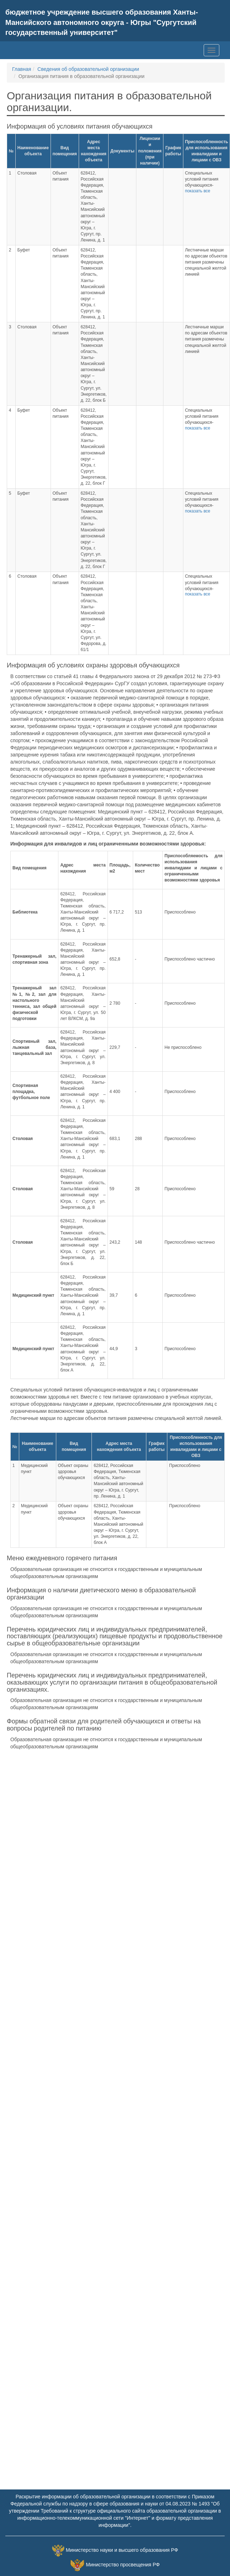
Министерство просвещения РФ (123, 2564)
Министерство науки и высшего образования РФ (122, 2550)
